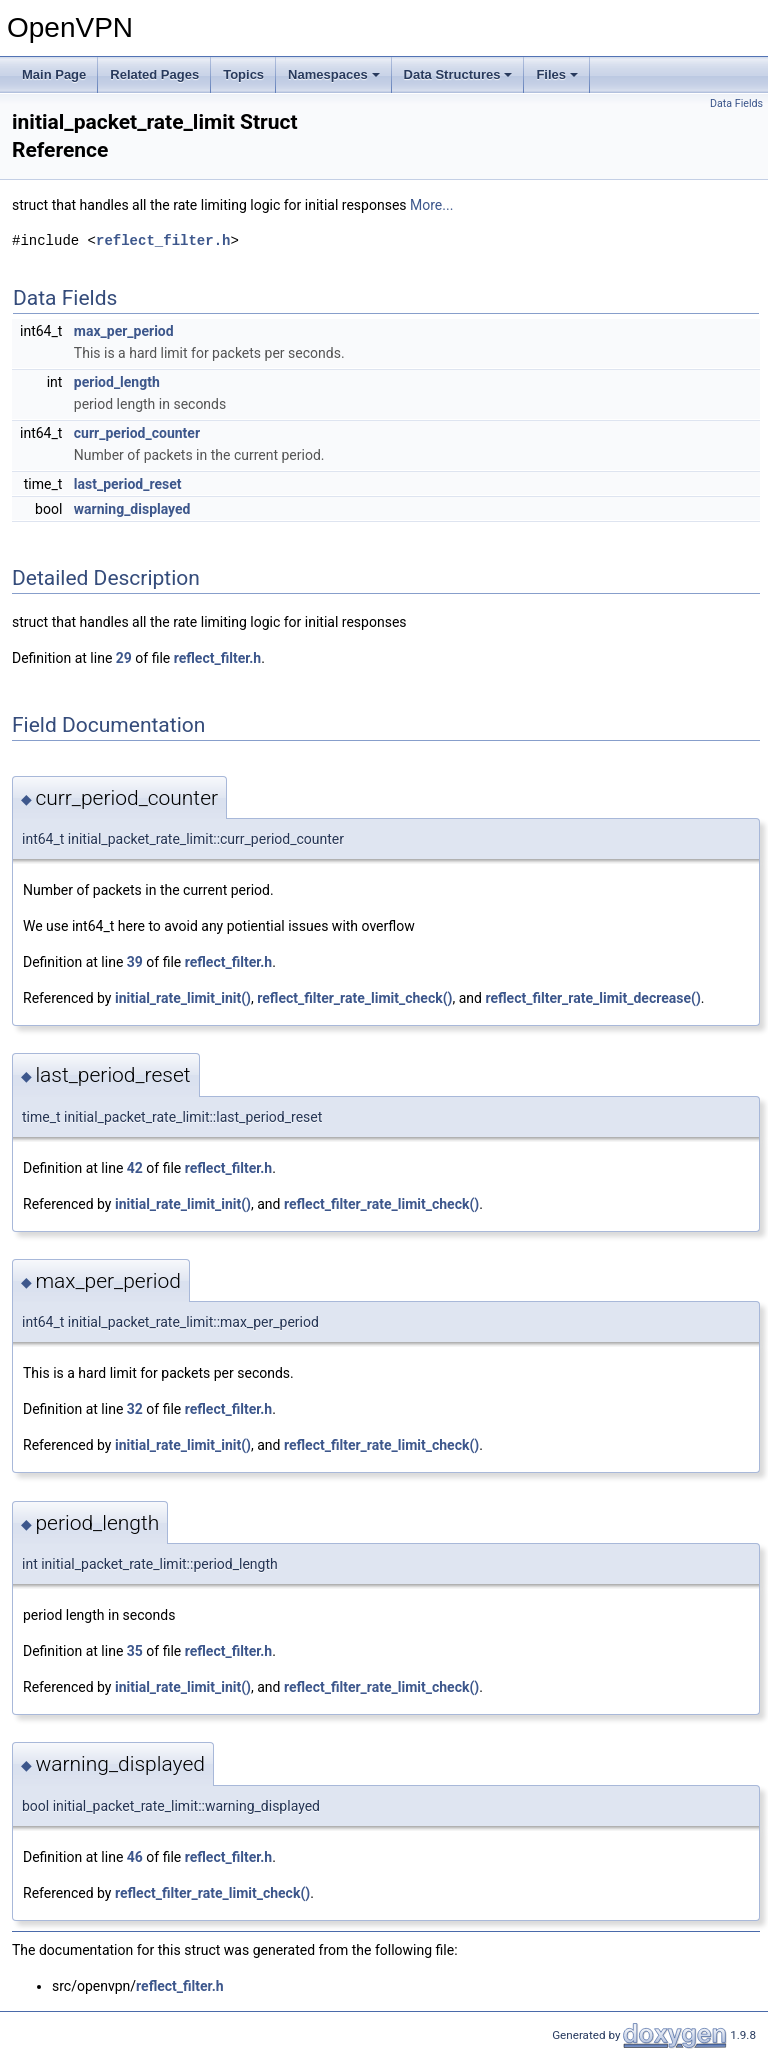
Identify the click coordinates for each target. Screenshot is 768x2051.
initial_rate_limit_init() (183, 998)
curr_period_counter (137, 433)
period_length (117, 382)
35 (135, 1651)
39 (135, 962)
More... (431, 205)
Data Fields (736, 103)
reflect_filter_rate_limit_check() (354, 998)
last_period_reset (128, 484)
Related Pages (154, 74)
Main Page (54, 74)
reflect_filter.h (163, 240)
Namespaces (334, 74)
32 (135, 1409)
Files (557, 74)
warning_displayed (132, 509)
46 (135, 1857)
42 (135, 1168)
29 (124, 658)
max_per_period (124, 331)
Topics (243, 74)
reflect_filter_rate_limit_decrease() (592, 998)
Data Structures (458, 74)
